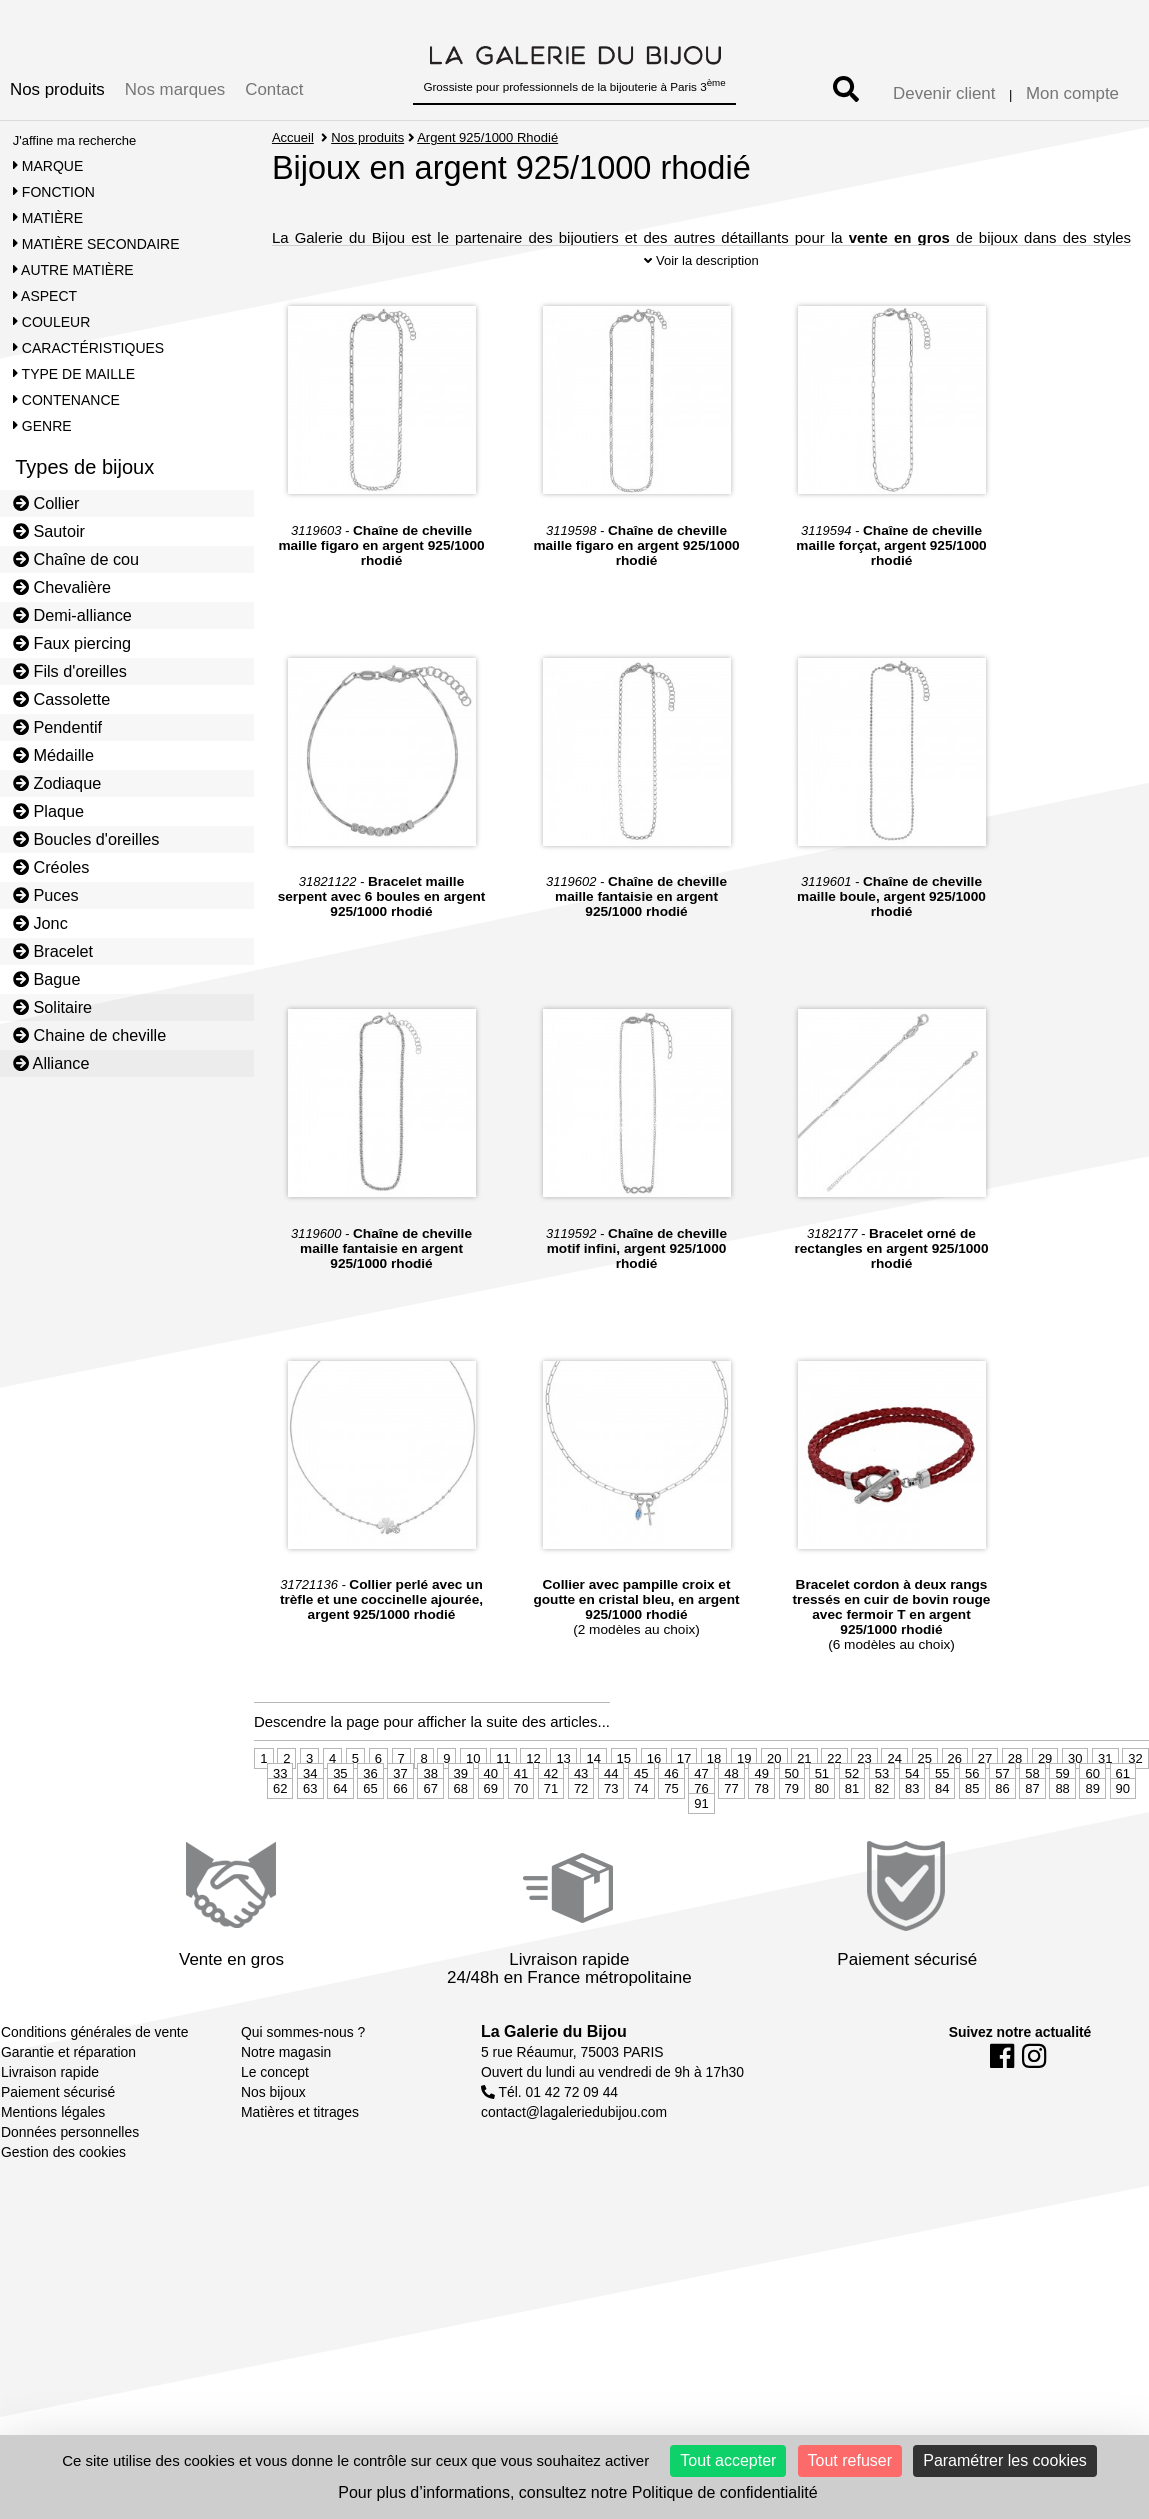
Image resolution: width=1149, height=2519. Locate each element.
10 (473, 1795)
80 (822, 1825)
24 (894, 1795)
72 (581, 1825)
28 (1015, 1795)
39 (461, 1810)
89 (1092, 1825)
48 (731, 1810)
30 (1075, 1795)
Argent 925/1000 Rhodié (488, 137)
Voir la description (701, 297)
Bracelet (53, 951)
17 (684, 1795)
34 (310, 1810)
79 (792, 1825)
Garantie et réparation (68, 2089)
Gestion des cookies (63, 2189)
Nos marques (175, 89)
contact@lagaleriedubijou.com (574, 2149)
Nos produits (57, 89)
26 (955, 1795)
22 (834, 1795)
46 (671, 1810)
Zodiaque (57, 783)
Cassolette (62, 699)
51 (822, 1810)
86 (1002, 1825)
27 (985, 1795)
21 (804, 1795)
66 (400, 1825)
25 (925, 1795)
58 (1032, 1810)
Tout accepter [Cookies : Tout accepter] (728, 2460)
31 (1105, 1795)
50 (792, 1810)
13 (563, 1795)
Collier (46, 503)
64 (340, 1825)
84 (942, 1825)
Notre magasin (286, 2089)
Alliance (51, 1063)
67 (430, 1825)
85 (972, 1825)
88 (1062, 1825)
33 (280, 1810)
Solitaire (52, 1007)
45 (641, 1810)
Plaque (48, 811)
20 (774, 1795)
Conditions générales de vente (94, 2069)
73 (611, 1825)
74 (641, 1825)
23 (864, 1795)
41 (521, 1810)
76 (701, 1825)
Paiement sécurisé (58, 2129)
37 (400, 1810)
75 (671, 1825)
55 (942, 1810)
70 (521, 1825)
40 (491, 1810)
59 (1062, 1810)
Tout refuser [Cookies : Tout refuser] (850, 2460)
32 (1135, 1795)
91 (701, 1840)
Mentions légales (53, 2149)
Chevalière (62, 587)
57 (1002, 1810)
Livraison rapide (50, 2109)
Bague (47, 979)
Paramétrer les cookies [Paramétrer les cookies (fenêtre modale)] (1005, 2460)
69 (491, 1825)
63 (310, 1825)
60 (1092, 1810)
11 (503, 1795)
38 (430, 1810)
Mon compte (1072, 93)
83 (912, 1825)
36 (370, 1810)
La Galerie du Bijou (554, 2068)
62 (280, 1825)
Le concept (275, 2109)
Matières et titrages (300, 2149)
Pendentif (57, 727)
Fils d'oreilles (70, 671)
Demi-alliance (72, 615)
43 (581, 1810)
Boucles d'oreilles (86, 839)
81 (852, 1825)
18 (714, 1795)
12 (533, 1795)
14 (593, 1795)
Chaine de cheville (90, 1035)
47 (701, 1810)
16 (654, 1795)
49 (761, 1810)
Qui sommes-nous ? (303, 2069)
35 (340, 1810)
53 (882, 1810)
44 (611, 1810)
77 (731, 1825)
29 (1045, 1795)
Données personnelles (70, 2169)
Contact (274, 89)
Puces (46, 895)
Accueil (293, 137)
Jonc (40, 923)
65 (370, 1825)
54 (912, 1810)
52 (852, 1810)
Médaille (53, 755)
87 (1032, 1825)
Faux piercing (72, 643)
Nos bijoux (273, 2129)
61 (1123, 1810)
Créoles (51, 867)
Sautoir (49, 531)
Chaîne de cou (76, 559)
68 (461, 1825)
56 (972, 1810)
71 (551, 1825)
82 (882, 1825)
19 (744, 1795)
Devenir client (944, 93)
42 (551, 1810)
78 (761, 1825)
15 (624, 1795)
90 (1123, 1825)
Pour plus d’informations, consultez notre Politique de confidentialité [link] (577, 2492)
